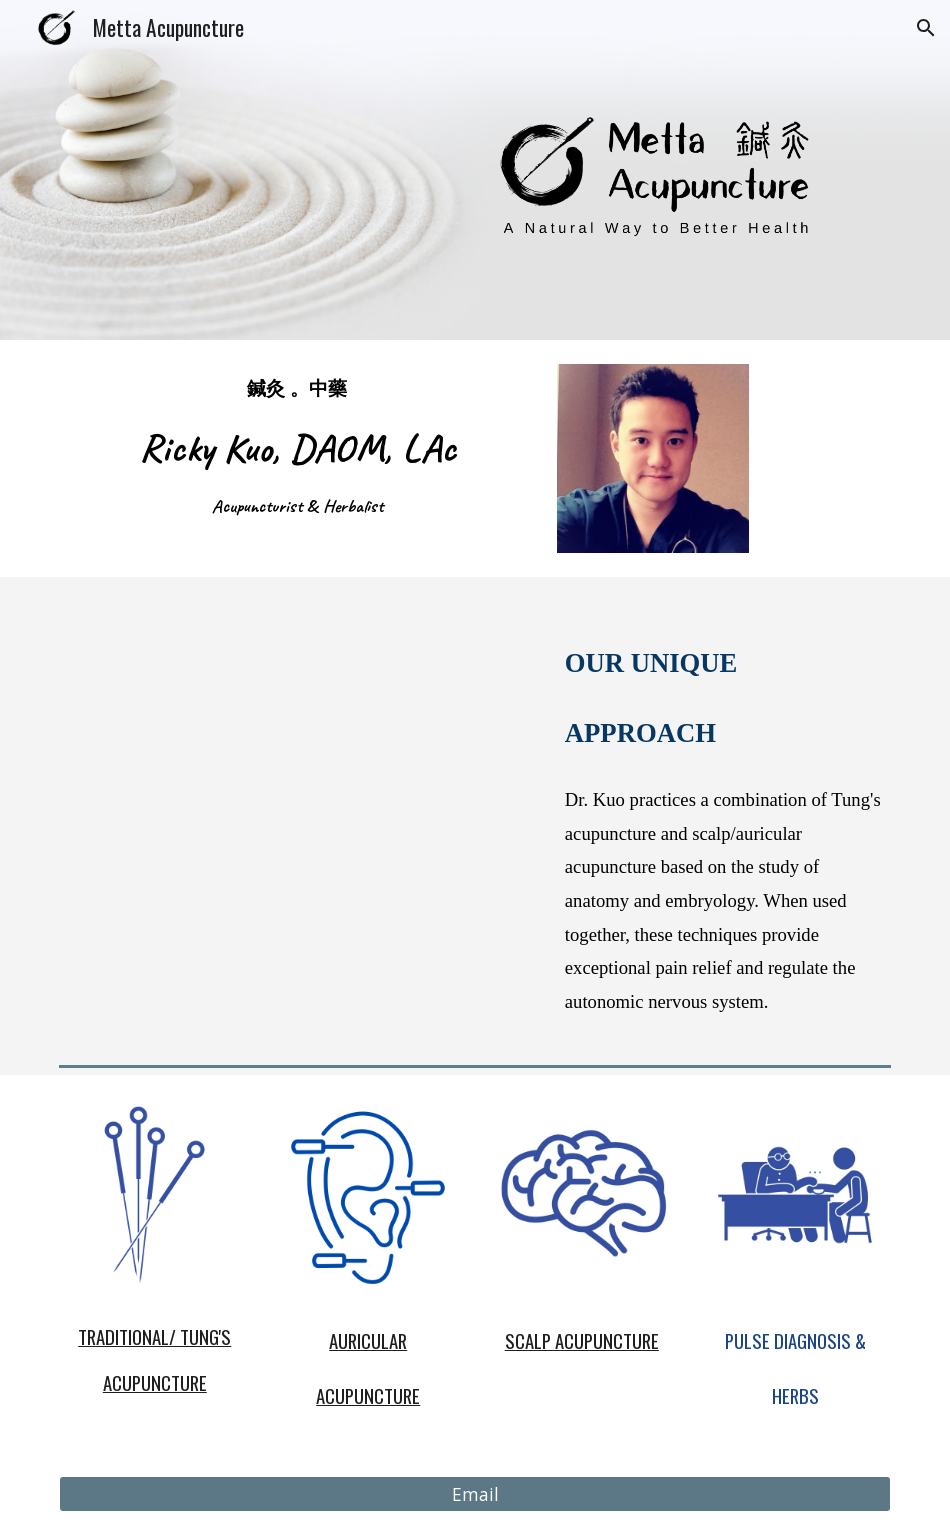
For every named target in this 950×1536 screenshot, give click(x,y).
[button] (926, 28)
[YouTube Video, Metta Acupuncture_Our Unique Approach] (297, 735)
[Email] (475, 1494)
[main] (297, 447)
